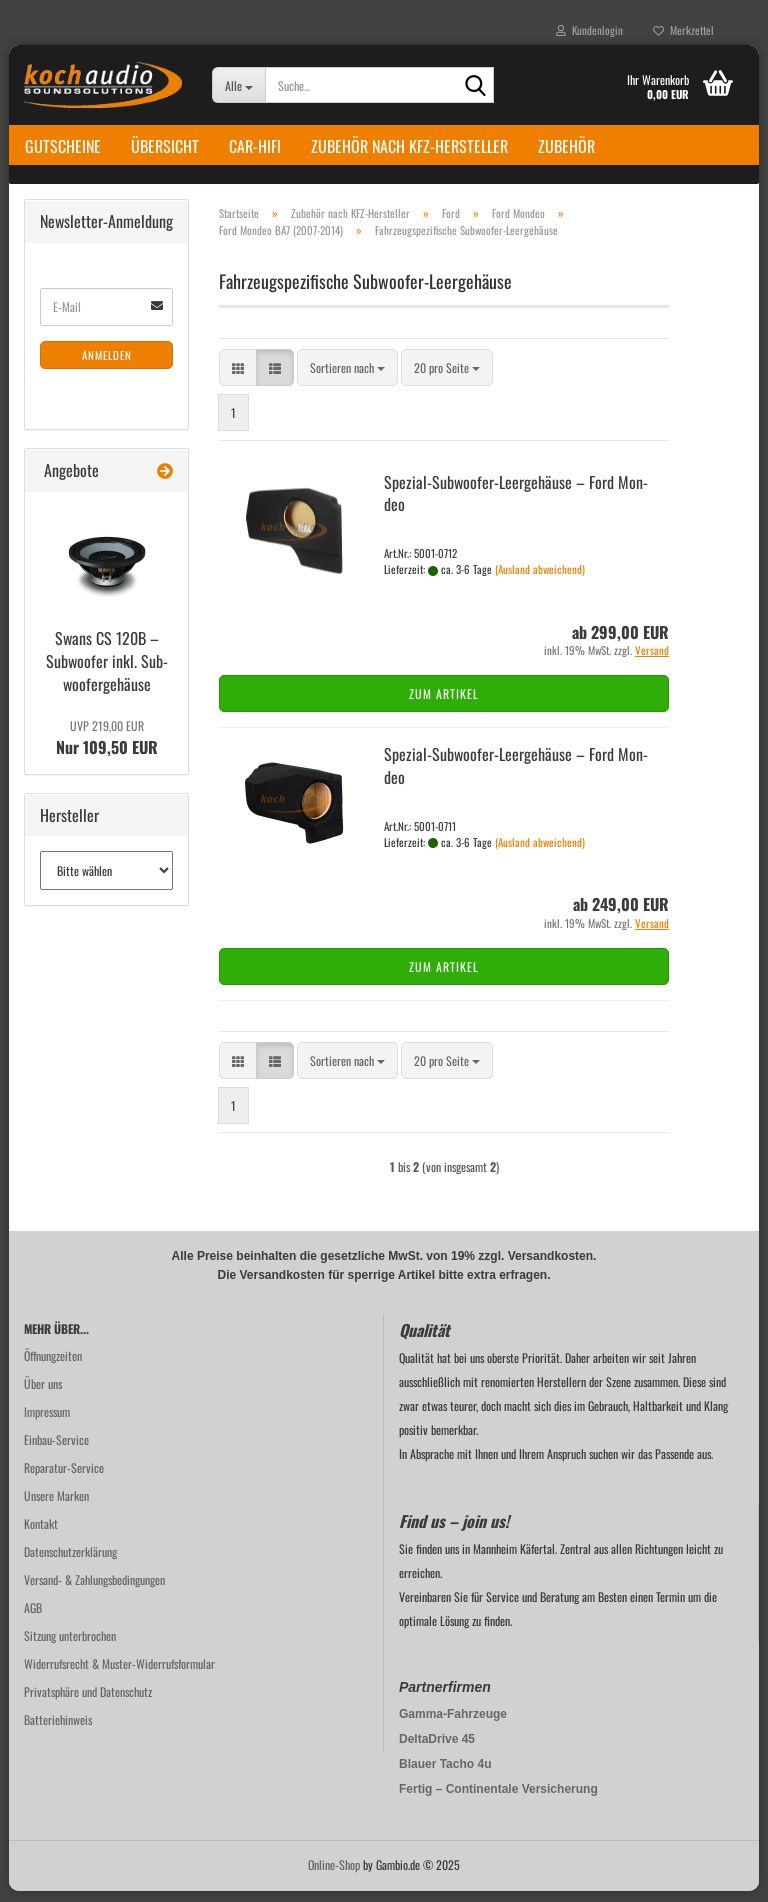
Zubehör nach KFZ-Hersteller (409, 146)
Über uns (43, 1394)
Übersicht (165, 146)
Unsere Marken (56, 1506)
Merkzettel (683, 30)
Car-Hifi (255, 146)
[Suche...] (238, 85)
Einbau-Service (56, 1450)
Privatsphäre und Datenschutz (88, 1702)
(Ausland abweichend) (540, 580)
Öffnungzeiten (53, 1366)
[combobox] (347, 378)
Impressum (47, 1422)
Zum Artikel (444, 704)
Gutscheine (63, 146)
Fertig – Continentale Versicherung (498, 1800)
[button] (238, 378)
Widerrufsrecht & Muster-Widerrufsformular (119, 1674)
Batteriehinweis (58, 1730)
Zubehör (566, 146)
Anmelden (107, 366)
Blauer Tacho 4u (445, 1775)
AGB (33, 1618)
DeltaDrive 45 (437, 1750)
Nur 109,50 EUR (107, 749)
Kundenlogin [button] (589, 30)
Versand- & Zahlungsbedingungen (94, 1590)
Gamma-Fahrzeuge (453, 1725)
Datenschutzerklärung (70, 1562)
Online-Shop (334, 1875)
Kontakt (41, 1534)
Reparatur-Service (64, 1478)
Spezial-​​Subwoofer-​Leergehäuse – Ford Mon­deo (516, 504)
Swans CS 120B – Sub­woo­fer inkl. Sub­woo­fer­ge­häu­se (107, 672)
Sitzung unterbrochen (70, 1646)
